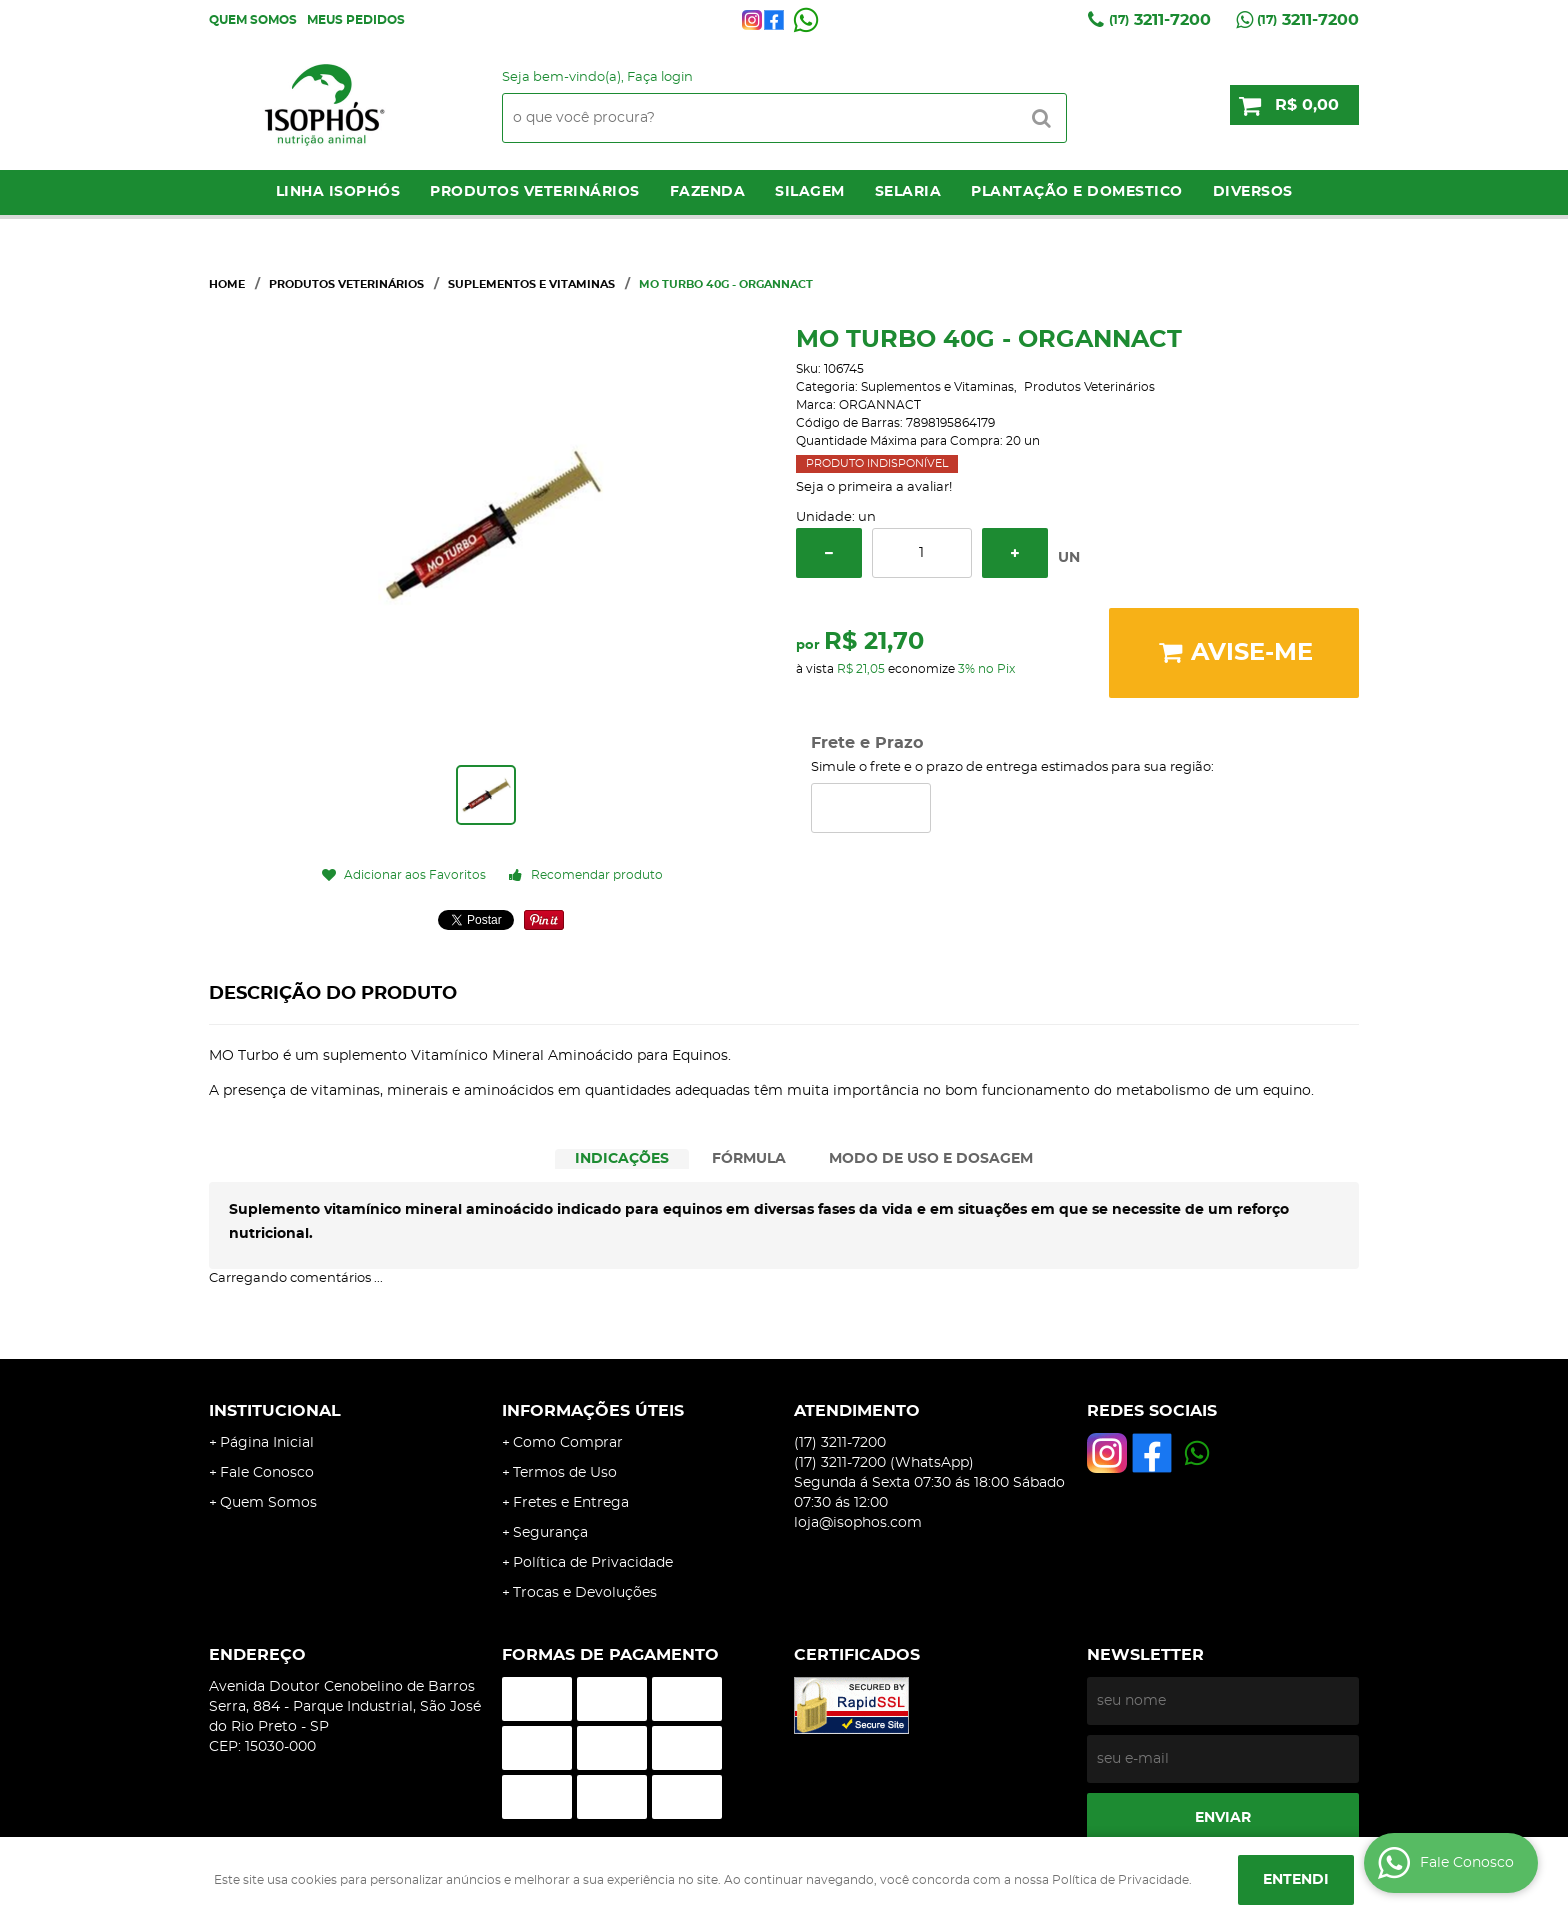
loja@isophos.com (858, 1523)
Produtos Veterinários (535, 192)
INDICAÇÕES (622, 1159)
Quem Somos (253, 20)
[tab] (622, 1159)
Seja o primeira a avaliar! (874, 487)
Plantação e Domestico (1077, 192)
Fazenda (708, 192)
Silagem (810, 192)
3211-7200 (1160, 20)
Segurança (550, 1533)
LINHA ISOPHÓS (338, 192)
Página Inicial (267, 1443)
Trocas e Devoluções (585, 1593)
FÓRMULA (749, 1159)
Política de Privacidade (593, 1563)
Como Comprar (568, 1443)
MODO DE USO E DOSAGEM (931, 1159)
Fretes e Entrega (571, 1503)
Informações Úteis (593, 1411)
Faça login (660, 77)
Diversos (1253, 192)
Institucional (275, 1411)
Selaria (908, 192)
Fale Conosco (267, 1473)
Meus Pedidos (356, 20)
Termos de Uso (565, 1473)
